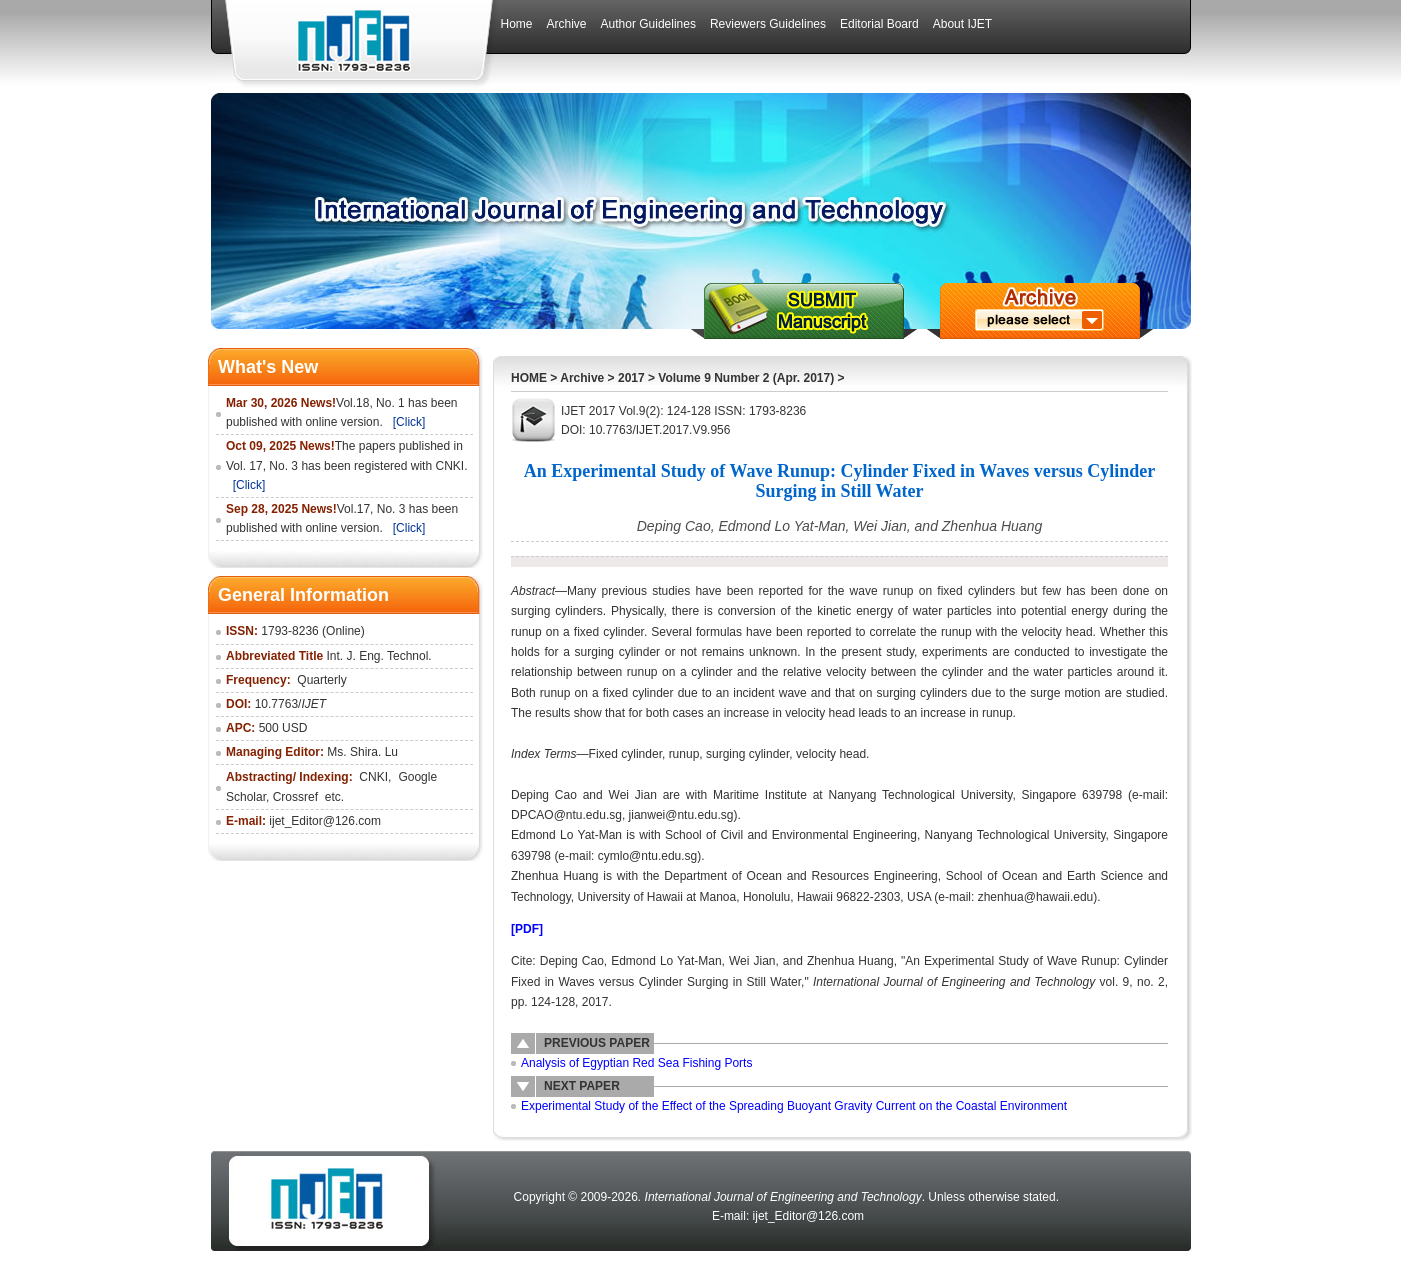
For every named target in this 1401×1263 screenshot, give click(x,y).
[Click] (409, 422)
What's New (268, 367)
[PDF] (527, 929)
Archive (582, 378)
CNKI (373, 777)
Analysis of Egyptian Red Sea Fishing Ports (636, 1063)
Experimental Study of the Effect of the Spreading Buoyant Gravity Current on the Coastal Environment (794, 1106)
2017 (631, 378)
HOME (529, 378)
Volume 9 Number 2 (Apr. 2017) (746, 378)
